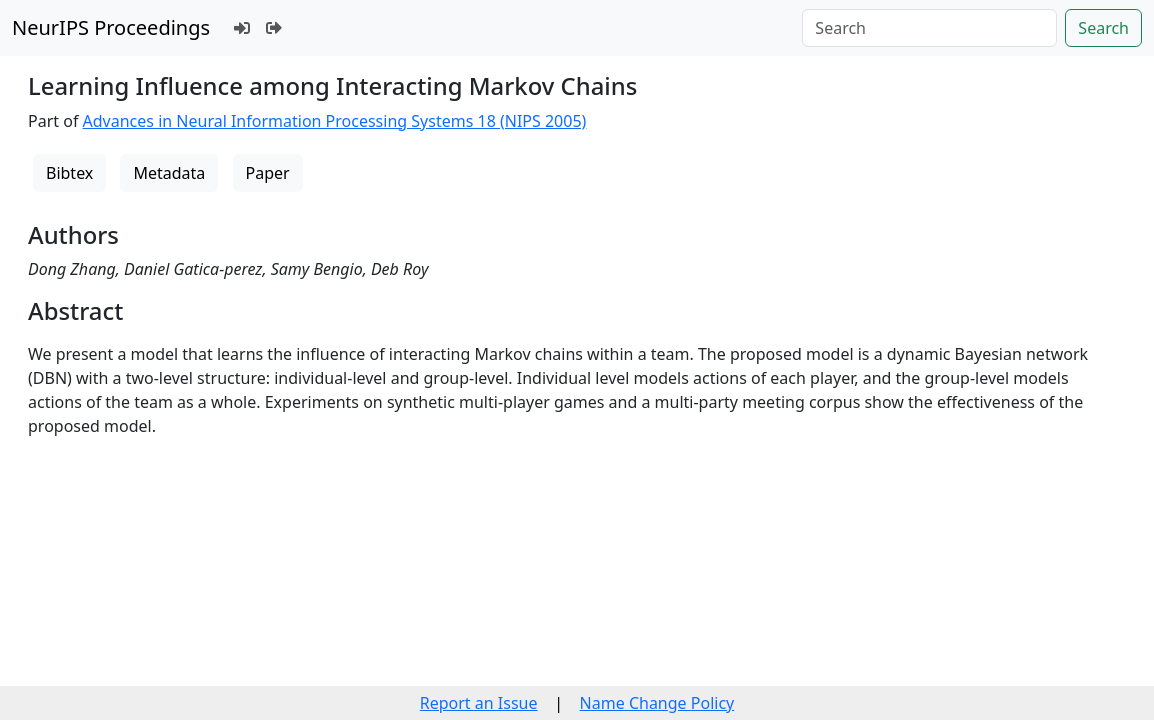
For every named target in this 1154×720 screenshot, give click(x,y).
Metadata (169, 173)
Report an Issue (479, 703)
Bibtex (69, 173)
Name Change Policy (657, 703)
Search (1103, 28)
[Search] (929, 28)
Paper (268, 173)
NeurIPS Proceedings (111, 27)
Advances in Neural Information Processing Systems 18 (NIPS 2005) (335, 121)
